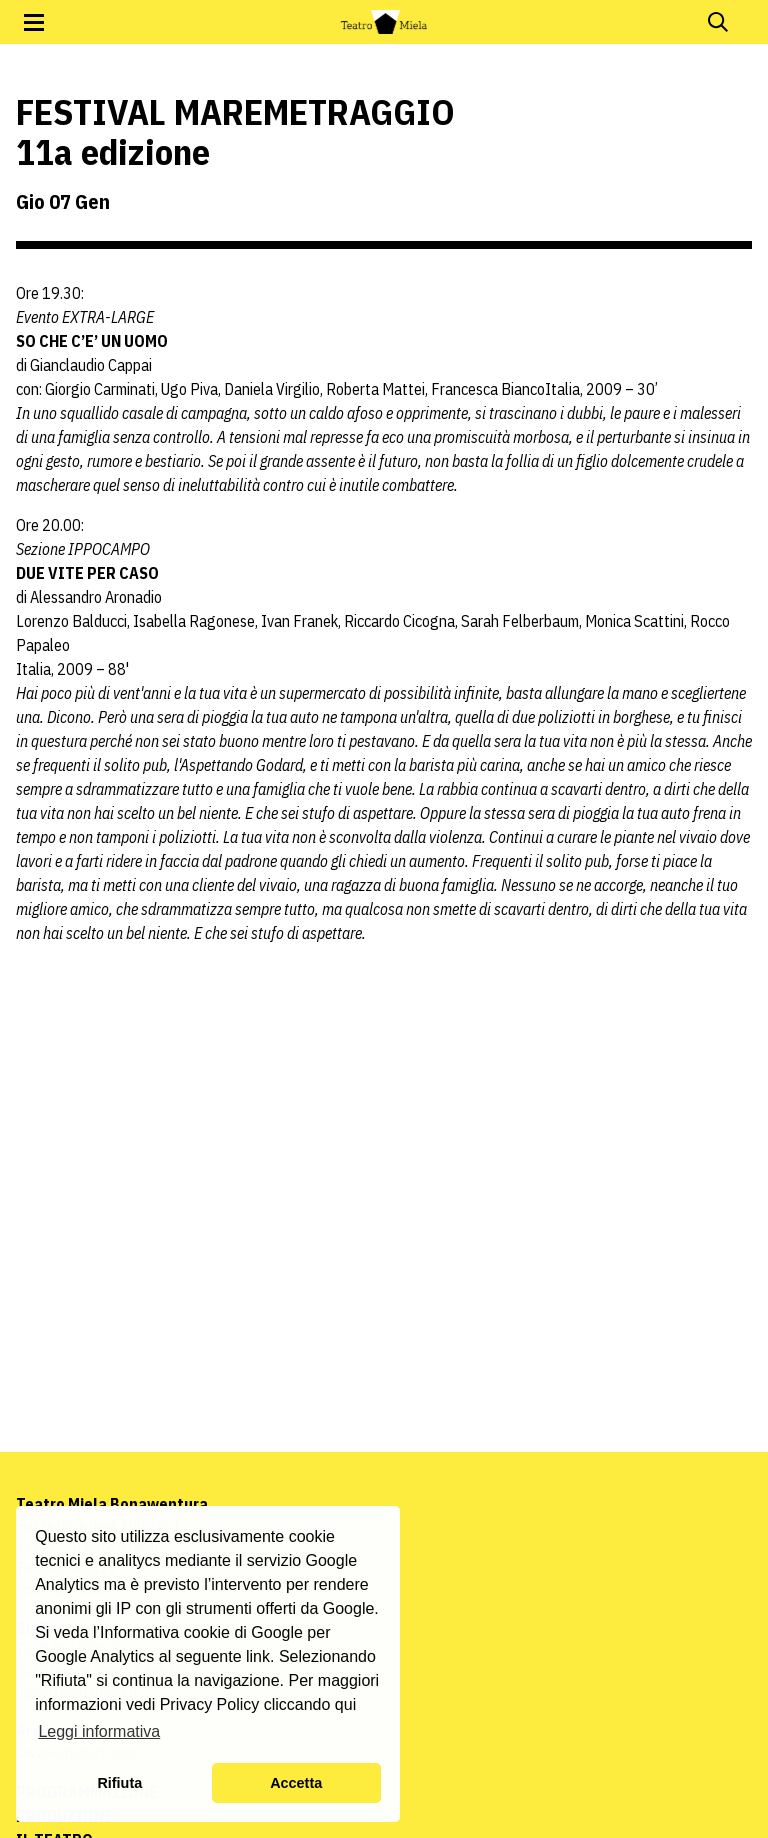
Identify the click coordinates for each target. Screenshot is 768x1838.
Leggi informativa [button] (99, 1731)
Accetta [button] (296, 1783)
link (258, 1656)
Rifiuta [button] (119, 1783)
